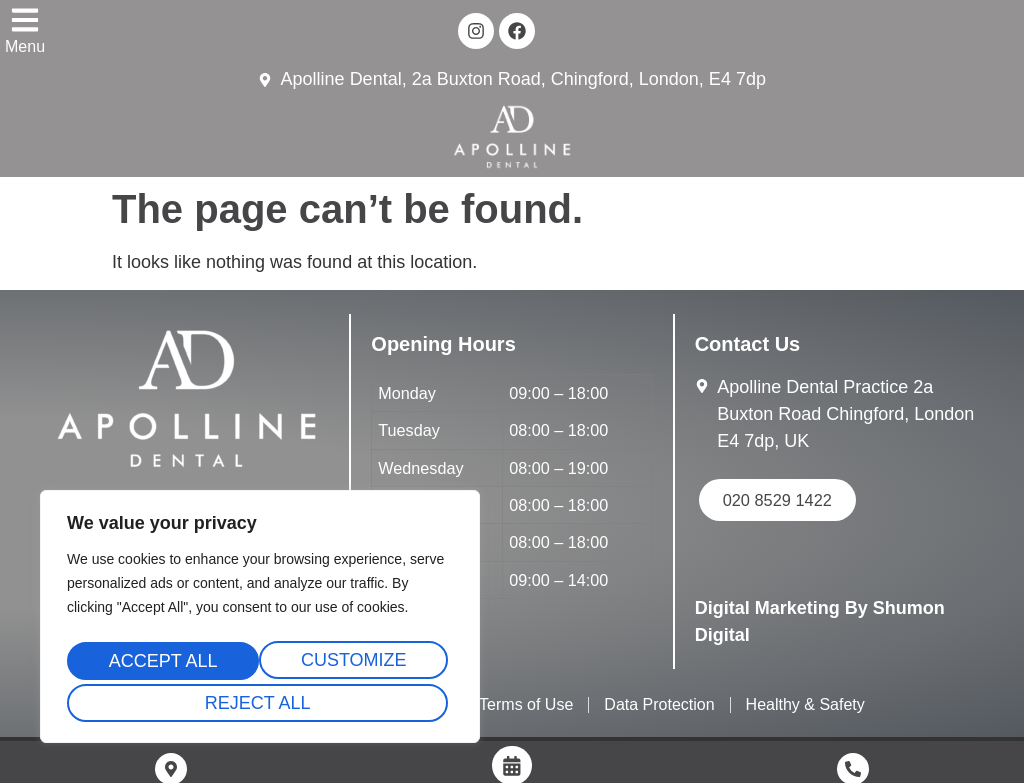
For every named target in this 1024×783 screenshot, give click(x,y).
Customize (160, 665)
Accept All (260, 703)
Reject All (353, 665)
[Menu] (25, 20)
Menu (25, 46)
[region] (260, 622)
